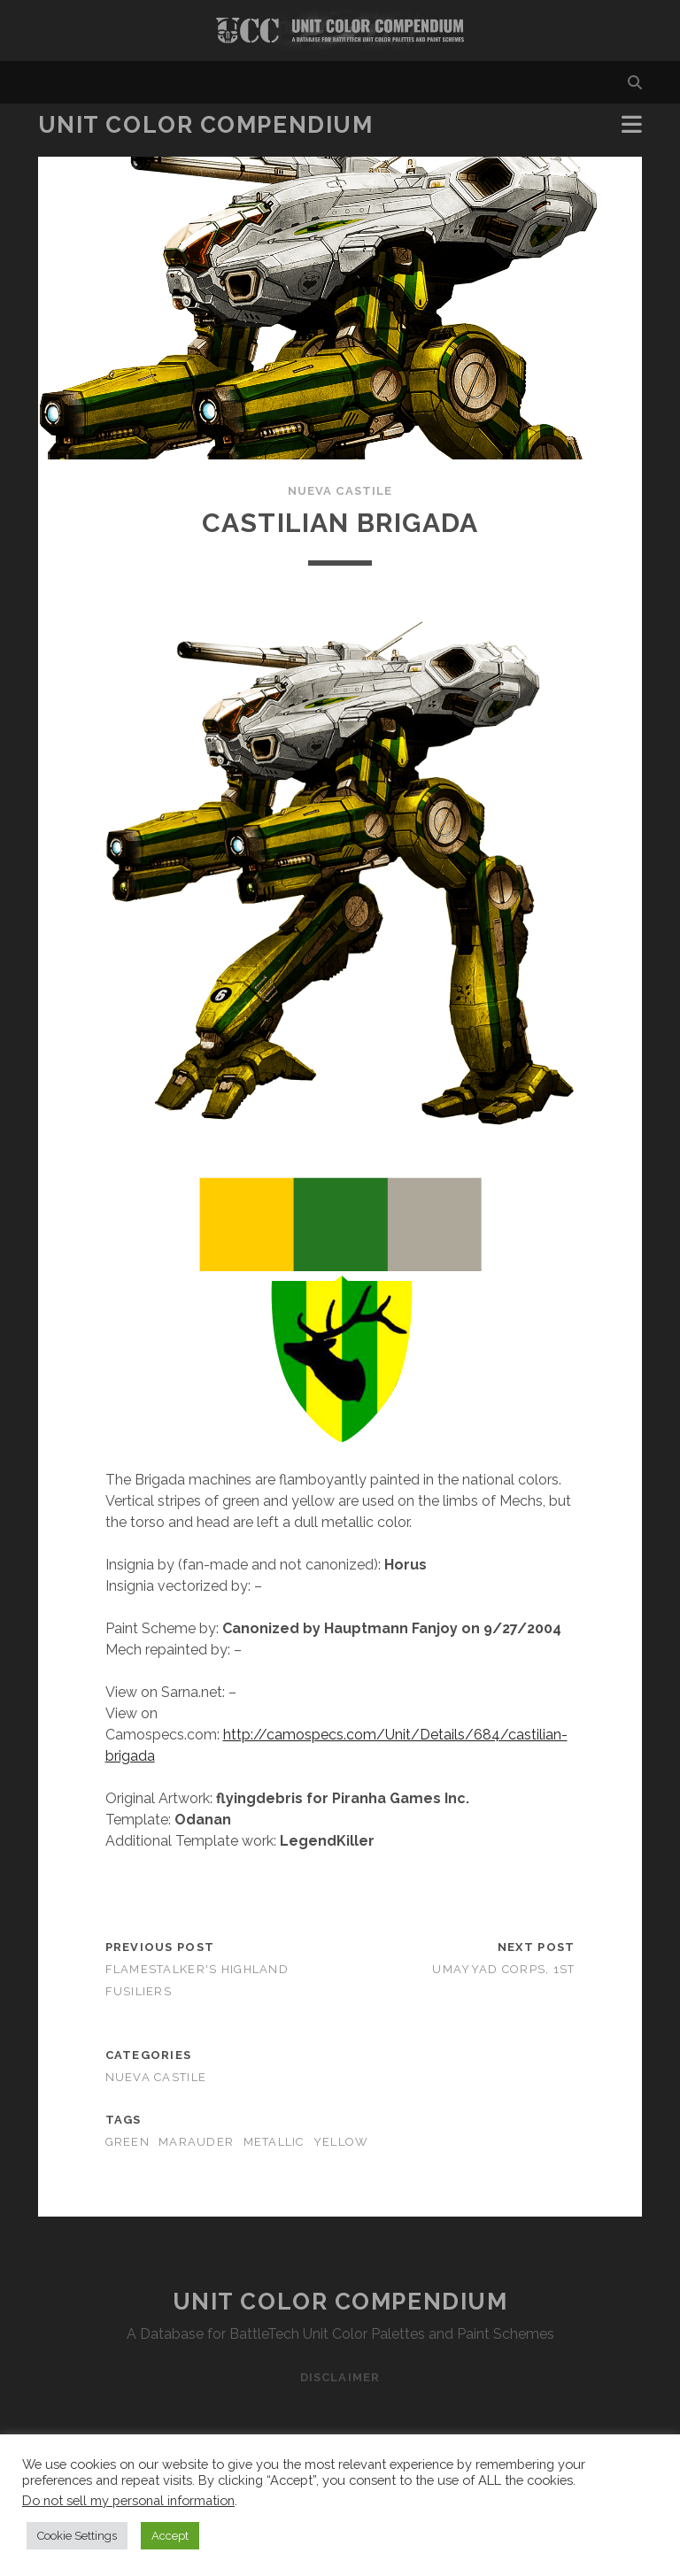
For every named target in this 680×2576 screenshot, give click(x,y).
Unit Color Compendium (206, 125)
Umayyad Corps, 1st (503, 1969)
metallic (274, 2141)
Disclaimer (339, 2377)
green (127, 2141)
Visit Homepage (340, 30)
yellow (341, 2141)
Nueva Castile (340, 490)
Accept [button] (170, 2535)
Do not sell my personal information (128, 2500)
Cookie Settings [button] (77, 2535)
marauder (196, 2141)
